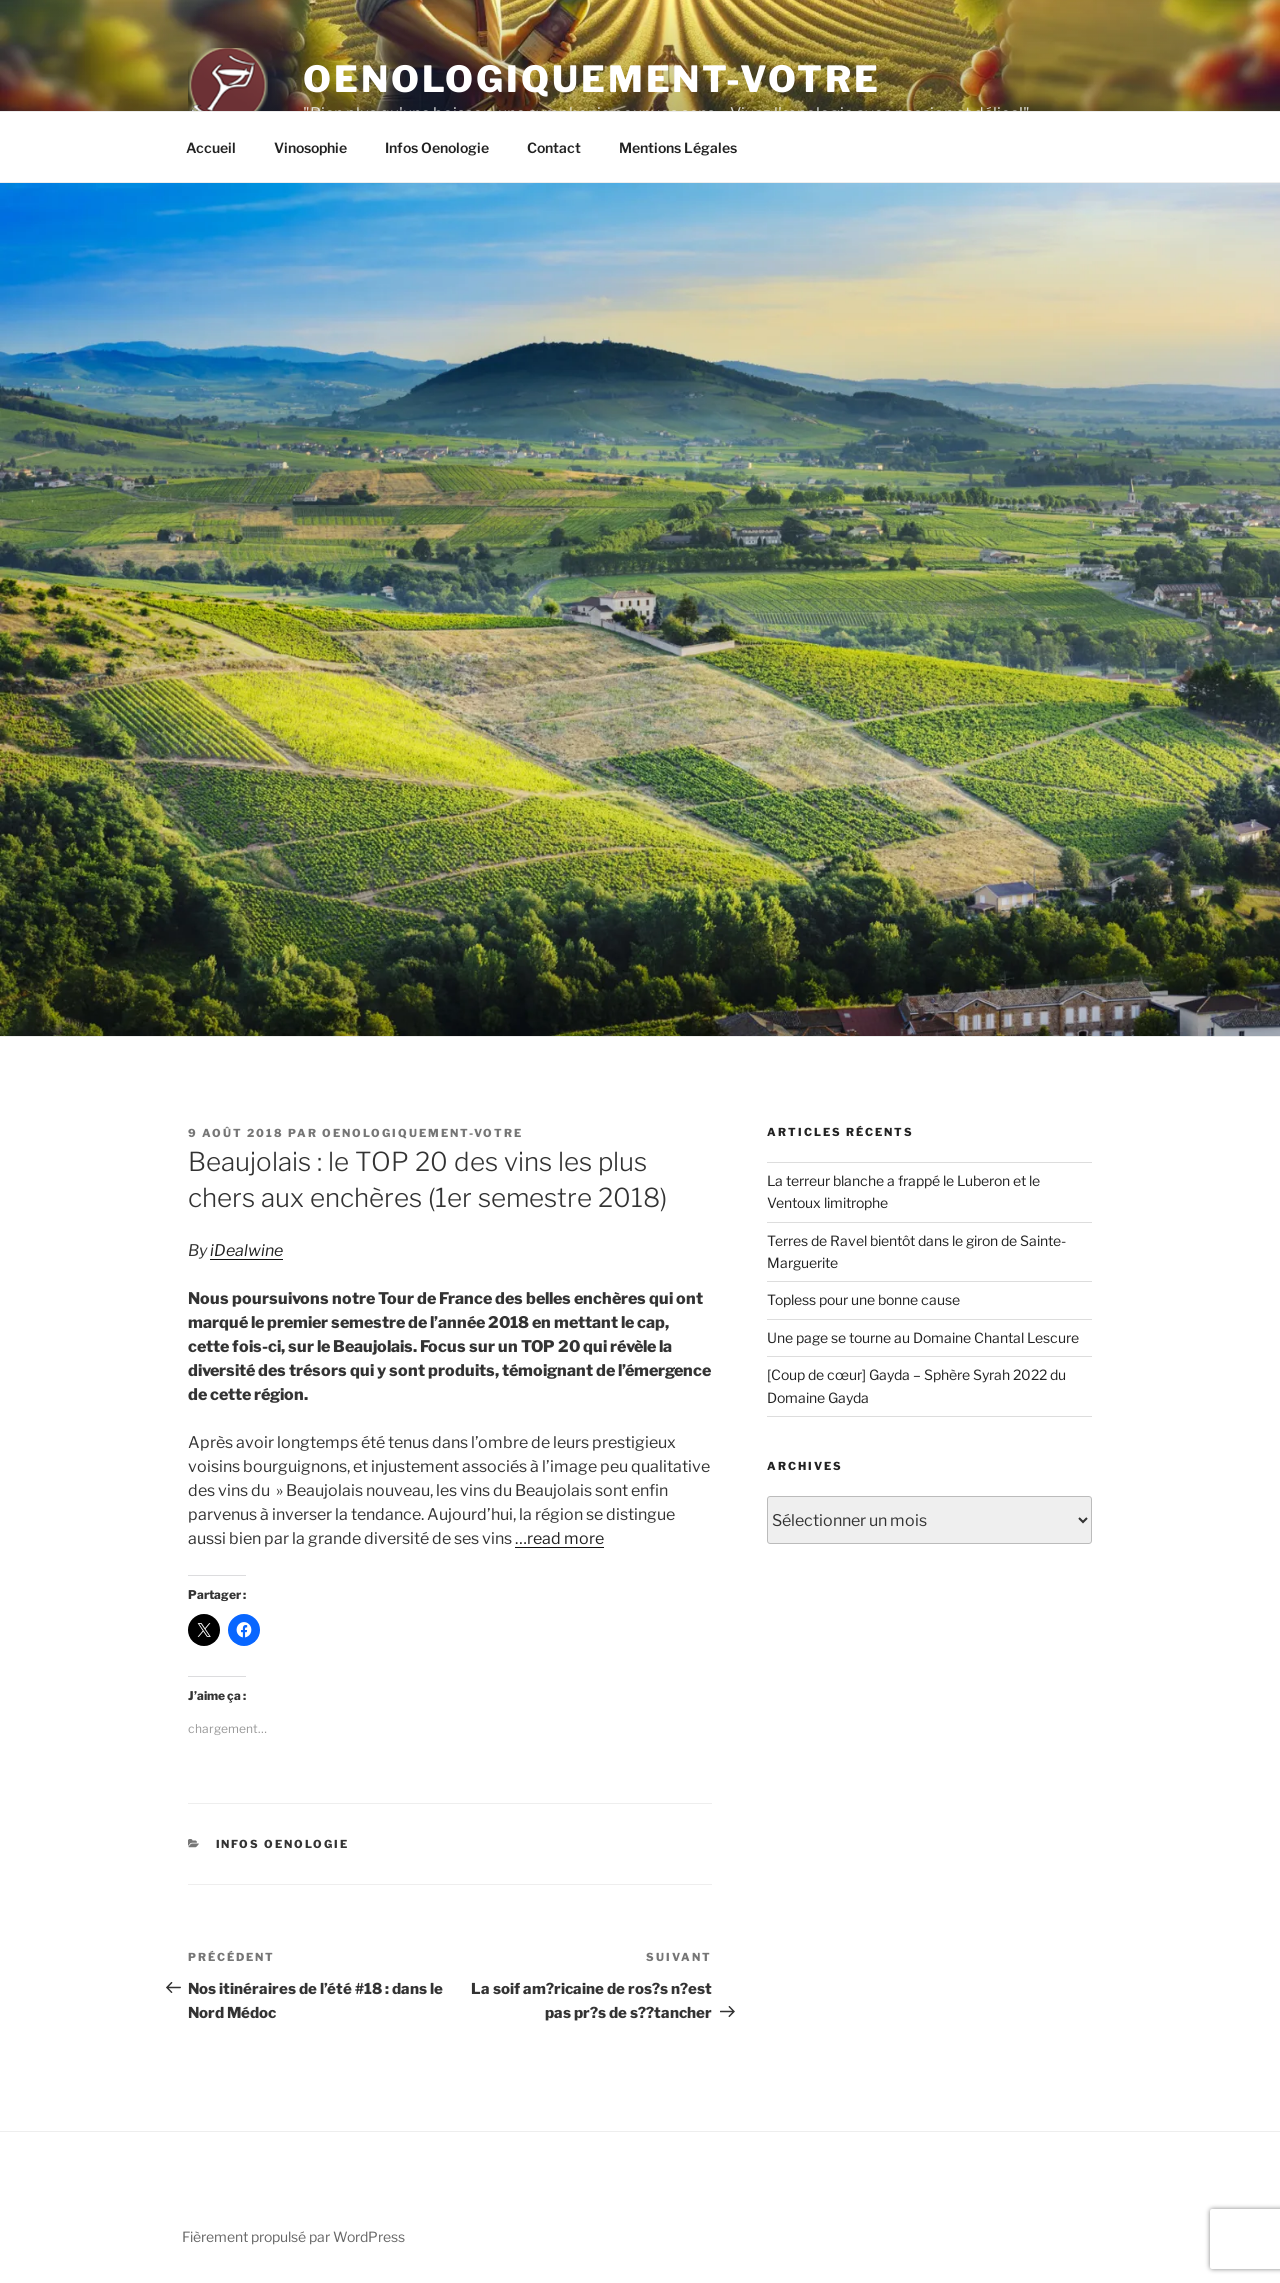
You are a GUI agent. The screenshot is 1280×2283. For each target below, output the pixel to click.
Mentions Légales (678, 147)
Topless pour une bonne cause (863, 1299)
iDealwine (246, 1250)
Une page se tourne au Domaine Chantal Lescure (923, 1337)
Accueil (211, 147)
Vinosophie (310, 147)
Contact (554, 147)
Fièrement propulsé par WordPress (293, 2236)
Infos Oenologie (437, 147)
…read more (559, 1538)
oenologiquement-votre (422, 1133)
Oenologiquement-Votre (591, 79)
